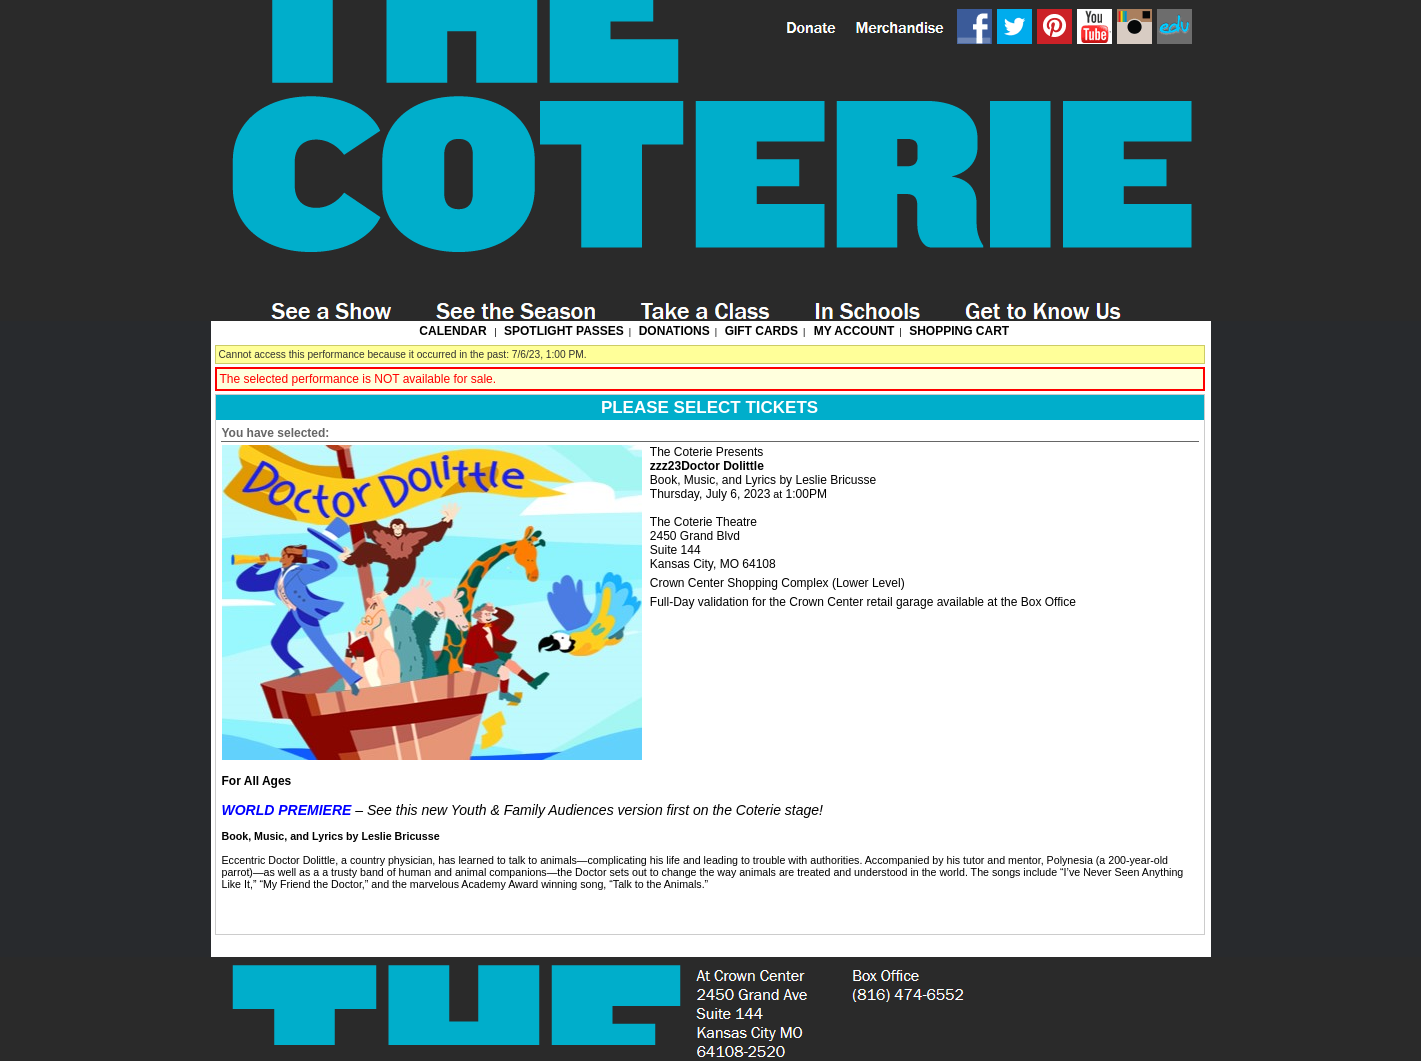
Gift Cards (761, 331)
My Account (852, 331)
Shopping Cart (959, 331)
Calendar (452, 331)
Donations (674, 331)
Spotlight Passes (564, 331)
